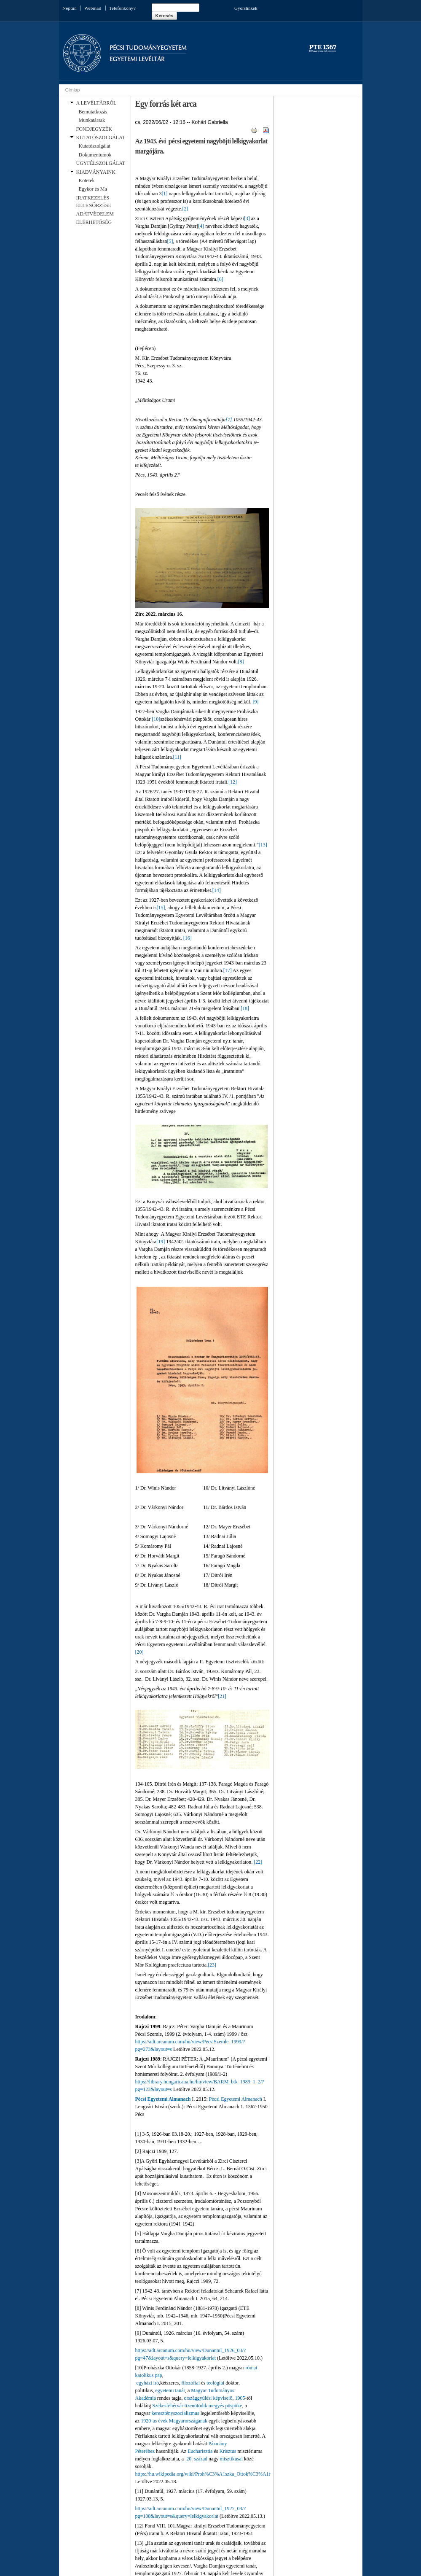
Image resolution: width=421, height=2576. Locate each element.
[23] (212, 1965)
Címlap (72, 89)
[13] (263, 845)
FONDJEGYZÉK (94, 129)
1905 (240, 2398)
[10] (156, 719)
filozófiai (190, 2383)
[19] (160, 1242)
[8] (241, 662)
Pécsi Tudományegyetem (148, 47)
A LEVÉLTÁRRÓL (96, 103)
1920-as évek (154, 2421)
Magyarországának (188, 2421)
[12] (232, 782)
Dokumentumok (95, 155)
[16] (187, 938)
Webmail (93, 8)
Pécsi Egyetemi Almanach (163, 2099)
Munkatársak (92, 120)
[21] (222, 1696)
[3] (247, 218)
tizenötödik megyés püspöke (213, 2406)
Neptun (69, 8)
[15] (160, 908)
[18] (245, 1008)
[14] (216, 890)
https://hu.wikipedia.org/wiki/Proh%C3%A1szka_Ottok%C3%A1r (203, 2474)
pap (158, 2375)
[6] (220, 279)
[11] (177, 757)
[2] (185, 209)
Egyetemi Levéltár (137, 59)
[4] (201, 226)
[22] (258, 1862)
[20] (139, 1652)
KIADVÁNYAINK (95, 172)
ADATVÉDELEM (95, 214)
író (156, 2383)
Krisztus (227, 2451)
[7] (228, 420)
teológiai (215, 2383)
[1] (164, 194)
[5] (170, 241)
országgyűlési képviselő (208, 2398)
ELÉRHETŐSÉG (94, 222)
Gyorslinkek (245, 8)
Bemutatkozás (93, 112)
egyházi (144, 2383)
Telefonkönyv (122, 8)
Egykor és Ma (93, 189)
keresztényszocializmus (175, 2413)
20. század (196, 2459)
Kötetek (87, 180)
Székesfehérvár (167, 2406)
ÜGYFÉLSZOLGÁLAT (101, 163)
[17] (227, 970)
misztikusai (231, 2459)
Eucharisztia (200, 2451)
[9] (255, 702)
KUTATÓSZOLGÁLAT (100, 137)
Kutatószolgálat (94, 146)
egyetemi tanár (170, 2390)
